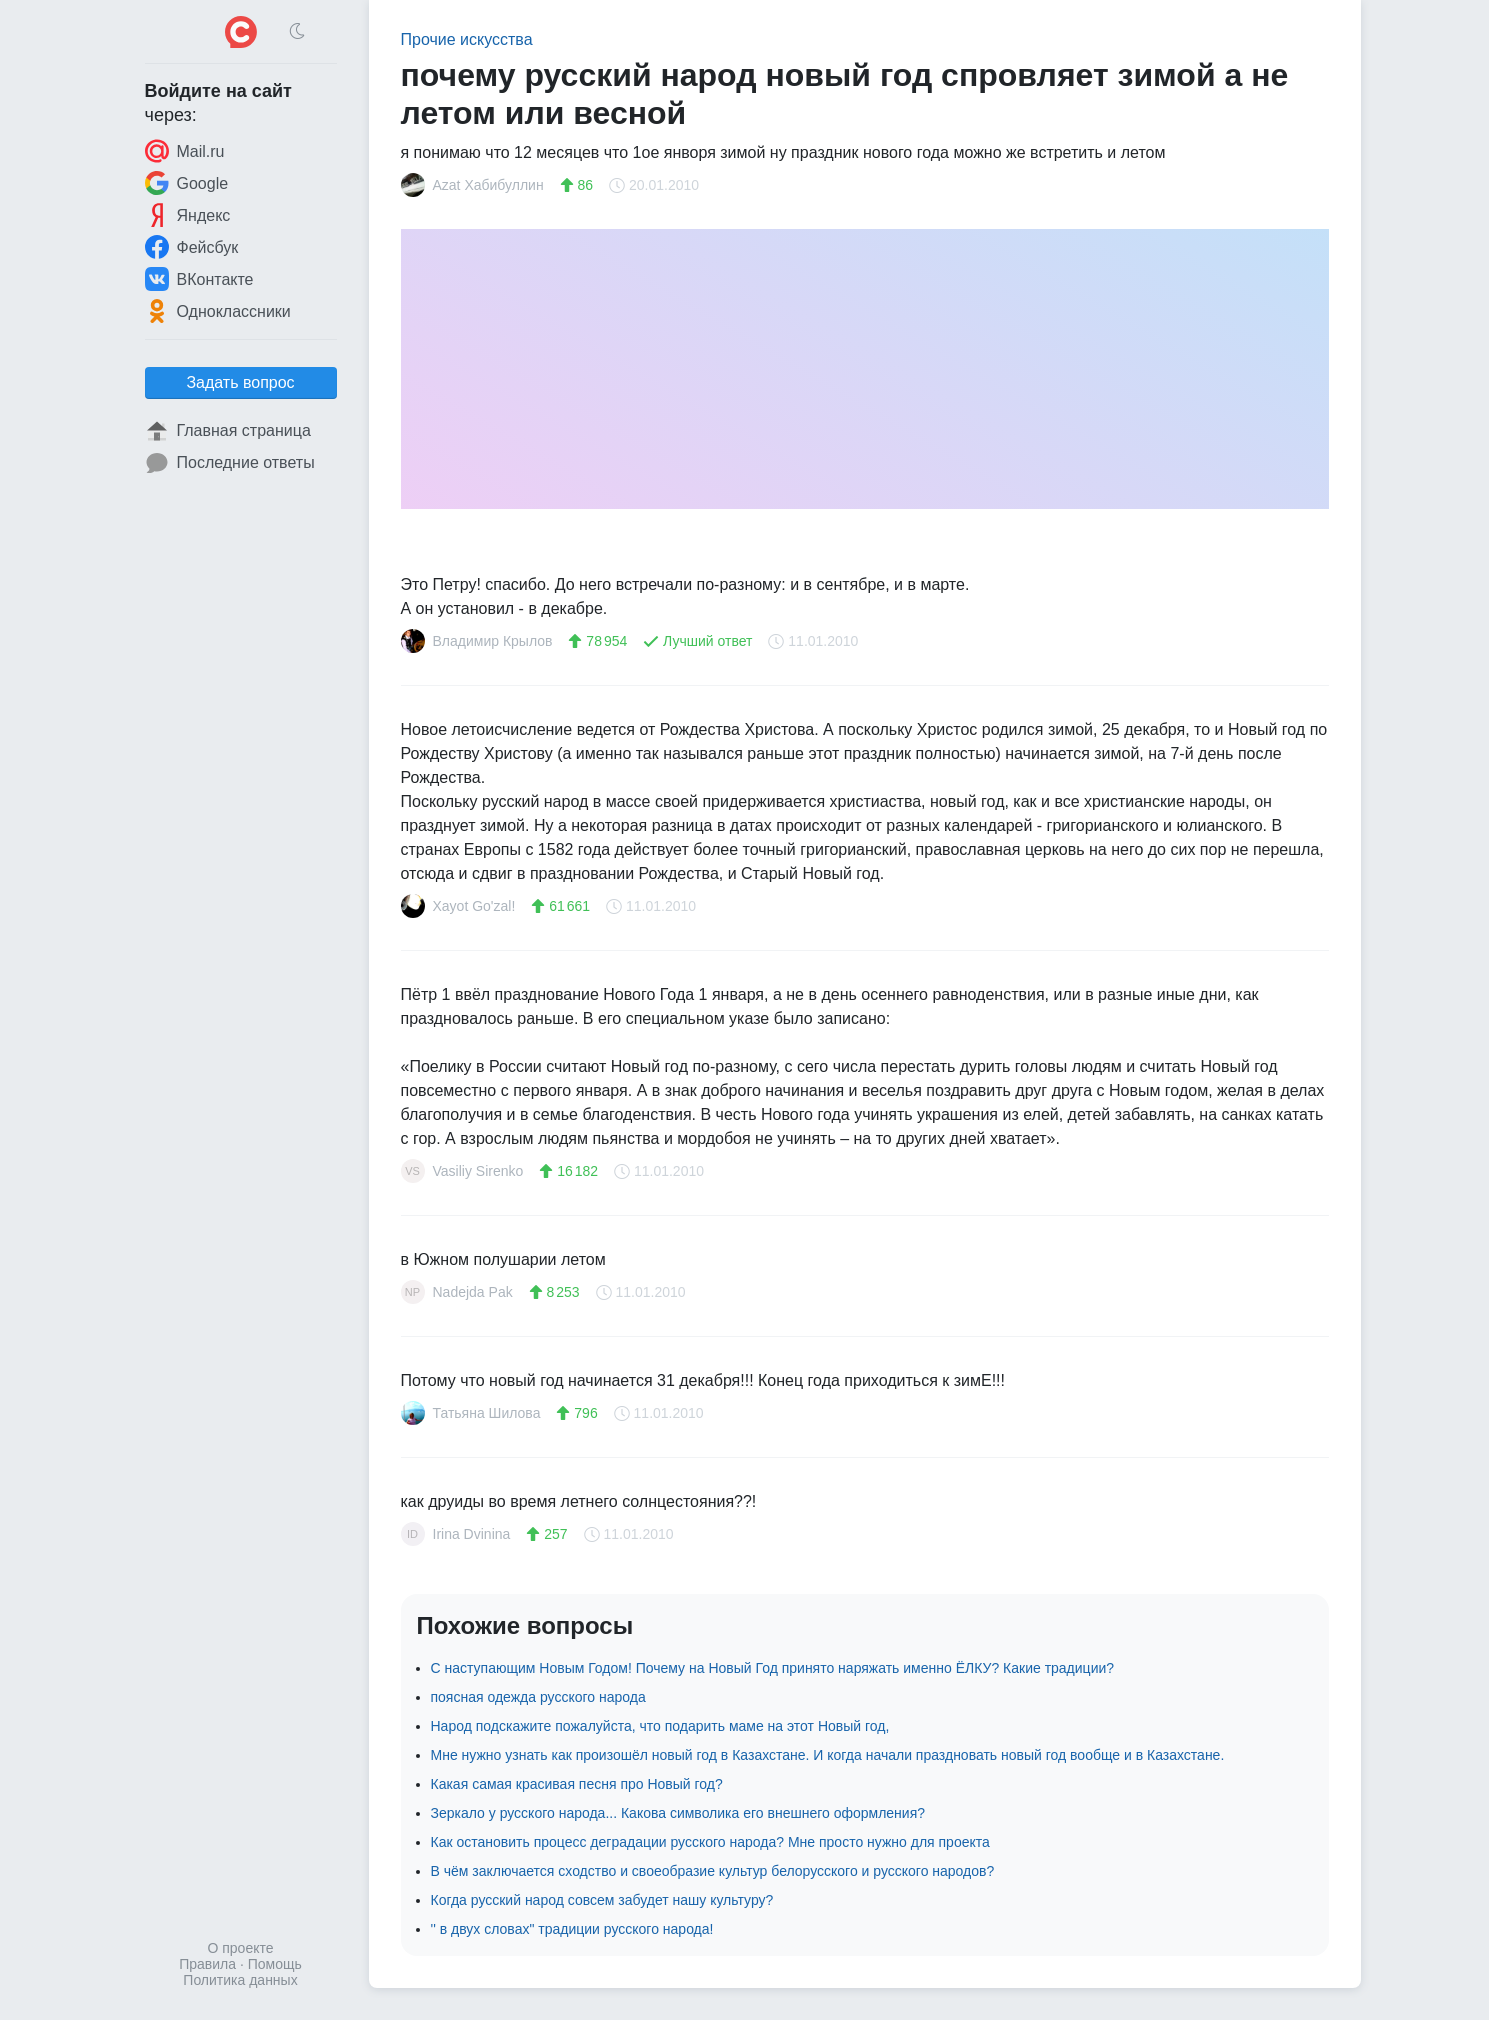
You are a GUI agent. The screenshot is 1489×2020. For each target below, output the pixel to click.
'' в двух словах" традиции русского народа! (572, 1929)
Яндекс (188, 215)
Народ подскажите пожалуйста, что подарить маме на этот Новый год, (660, 1726)
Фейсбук (192, 247)
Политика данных (240, 1980)
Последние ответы (230, 463)
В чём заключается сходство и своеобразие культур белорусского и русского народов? (713, 1871)
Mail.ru (185, 151)
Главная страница (228, 431)
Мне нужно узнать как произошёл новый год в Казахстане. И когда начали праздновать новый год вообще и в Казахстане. (828, 1755)
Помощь (275, 1964)
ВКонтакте (199, 279)
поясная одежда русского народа (538, 1697)
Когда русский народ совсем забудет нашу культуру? (602, 1900)
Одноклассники (218, 311)
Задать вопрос (240, 382)
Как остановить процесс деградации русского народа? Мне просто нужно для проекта (710, 1842)
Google (187, 183)
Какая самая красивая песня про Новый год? (577, 1784)
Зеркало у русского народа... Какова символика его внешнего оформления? (678, 1813)
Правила (207, 1964)
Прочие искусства (467, 39)
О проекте (240, 1948)
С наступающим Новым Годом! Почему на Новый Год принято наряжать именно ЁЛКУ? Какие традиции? (773, 1668)
